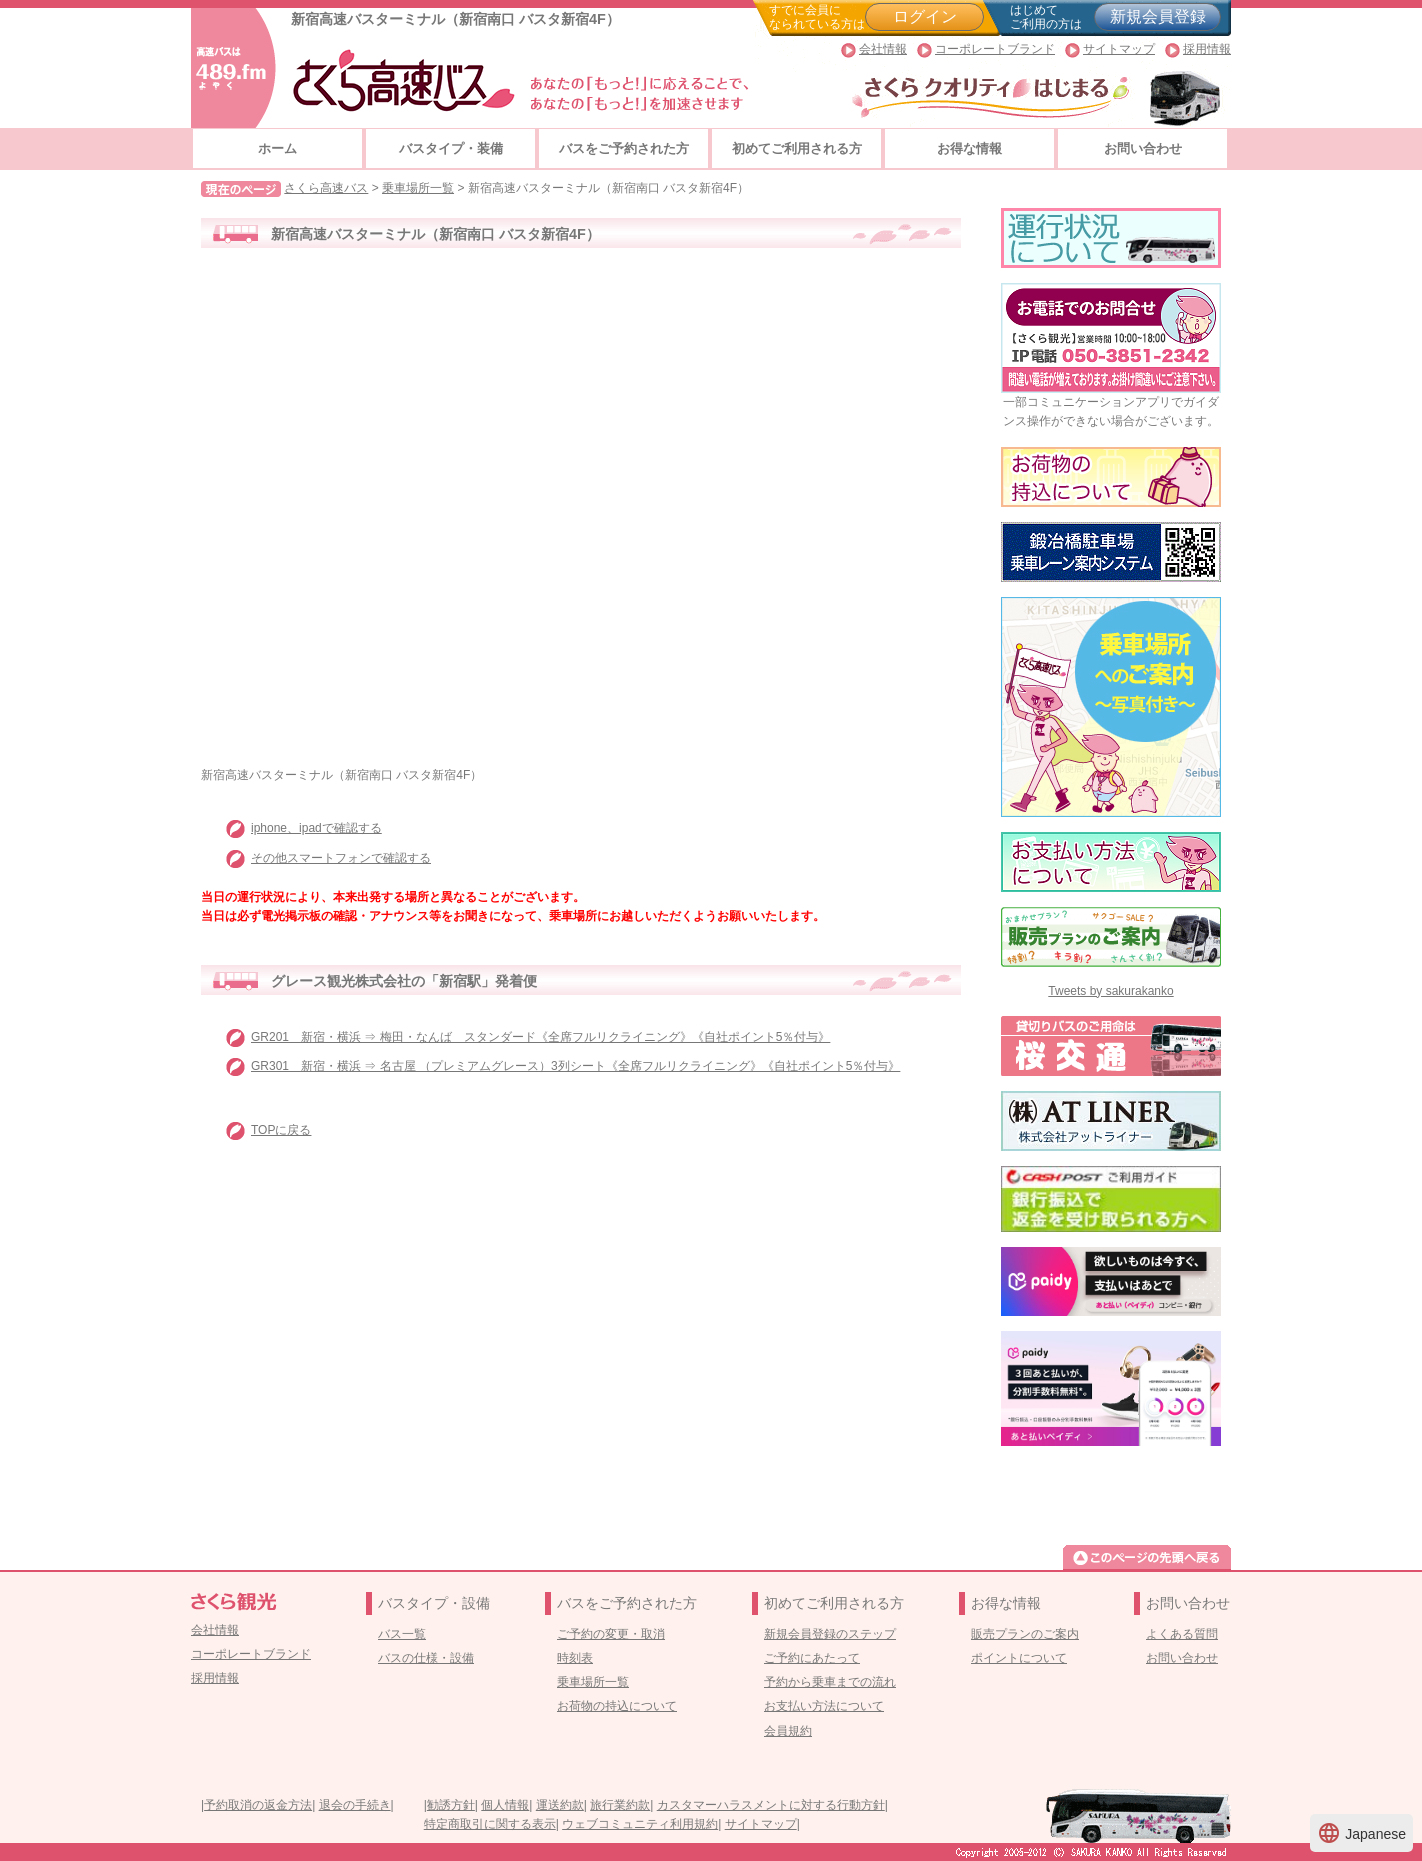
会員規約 (788, 1731)
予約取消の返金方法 (258, 1805)
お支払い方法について (824, 1706)
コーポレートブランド (995, 49)
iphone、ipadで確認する (316, 828)
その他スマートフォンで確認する (341, 858)
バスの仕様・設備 (426, 1658)
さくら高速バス (326, 188)
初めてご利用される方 (797, 148)
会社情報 (883, 49)
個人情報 (505, 1805)
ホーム (277, 148)
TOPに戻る (281, 1130)
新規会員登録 (1158, 16)
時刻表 (575, 1658)
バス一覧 (402, 1634)
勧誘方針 (451, 1805)
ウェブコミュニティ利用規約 (640, 1824)
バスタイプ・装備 (451, 148)
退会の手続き (355, 1805)
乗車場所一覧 (418, 188)
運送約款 (560, 1805)
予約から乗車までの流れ (830, 1682)
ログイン (925, 16)
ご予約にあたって (812, 1658)
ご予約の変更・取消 (611, 1634)
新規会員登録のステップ (830, 1634)
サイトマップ (1119, 49)
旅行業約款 (620, 1805)
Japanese (1361, 1833)
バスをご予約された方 (624, 148)
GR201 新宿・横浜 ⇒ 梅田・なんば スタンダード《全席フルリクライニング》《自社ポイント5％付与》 (540, 1037)
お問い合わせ (1143, 148)
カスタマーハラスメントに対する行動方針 (771, 1805)
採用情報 (1207, 49)
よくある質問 (1182, 1634)
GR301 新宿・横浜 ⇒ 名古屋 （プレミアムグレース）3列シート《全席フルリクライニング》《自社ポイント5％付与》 (575, 1066)
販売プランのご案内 (1025, 1634)
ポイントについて (1019, 1658)
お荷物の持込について (617, 1706)
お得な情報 (969, 148)
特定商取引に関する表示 (490, 1824)
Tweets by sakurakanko (1110, 991)
